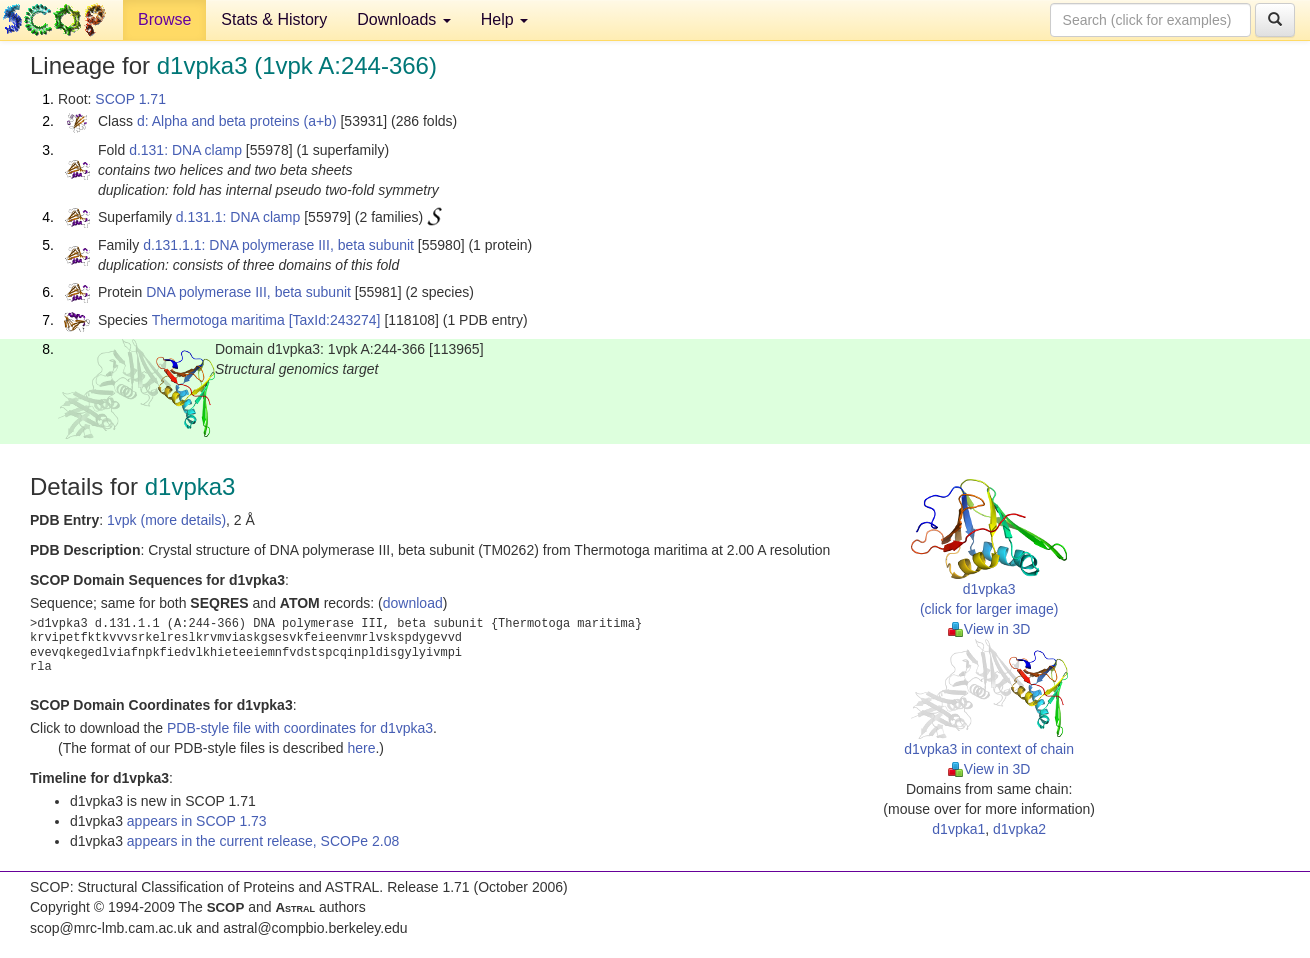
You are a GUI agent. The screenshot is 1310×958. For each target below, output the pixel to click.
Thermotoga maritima (218, 320)
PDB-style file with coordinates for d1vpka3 (300, 728)
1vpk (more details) (166, 520)
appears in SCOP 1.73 (197, 821)
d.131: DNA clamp (185, 150)
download (413, 603)
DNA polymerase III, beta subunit (248, 292)
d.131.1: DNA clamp (238, 217)
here (361, 748)
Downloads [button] (404, 19)
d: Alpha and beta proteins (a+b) (237, 121)
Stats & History (274, 19)
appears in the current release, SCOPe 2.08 (263, 841)
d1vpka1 (958, 829)
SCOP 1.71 (130, 99)
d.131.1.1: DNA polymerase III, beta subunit (278, 245)
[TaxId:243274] (335, 320)
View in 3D (989, 629)
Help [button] (504, 19)
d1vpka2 (1019, 829)
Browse (164, 19)
